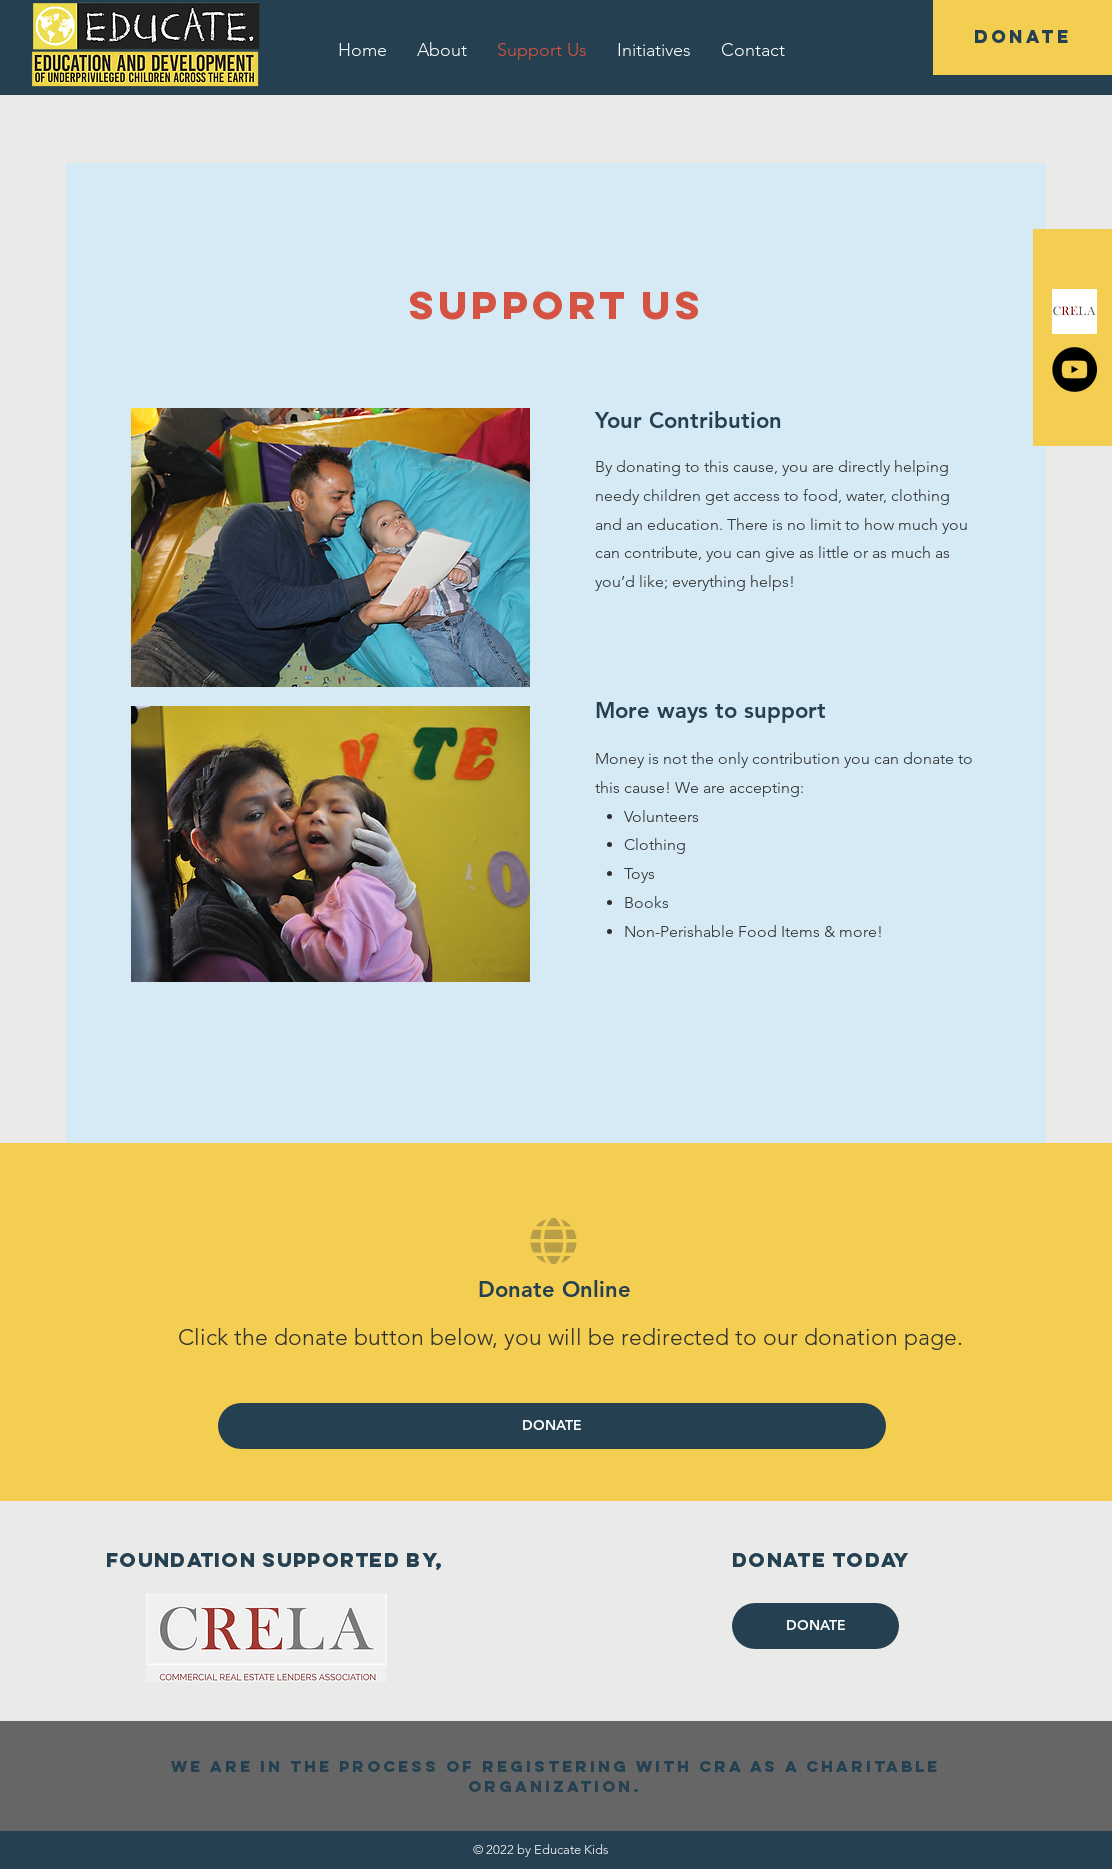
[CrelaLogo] (1074, 311)
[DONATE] (1022, 37)
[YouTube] (1074, 369)
